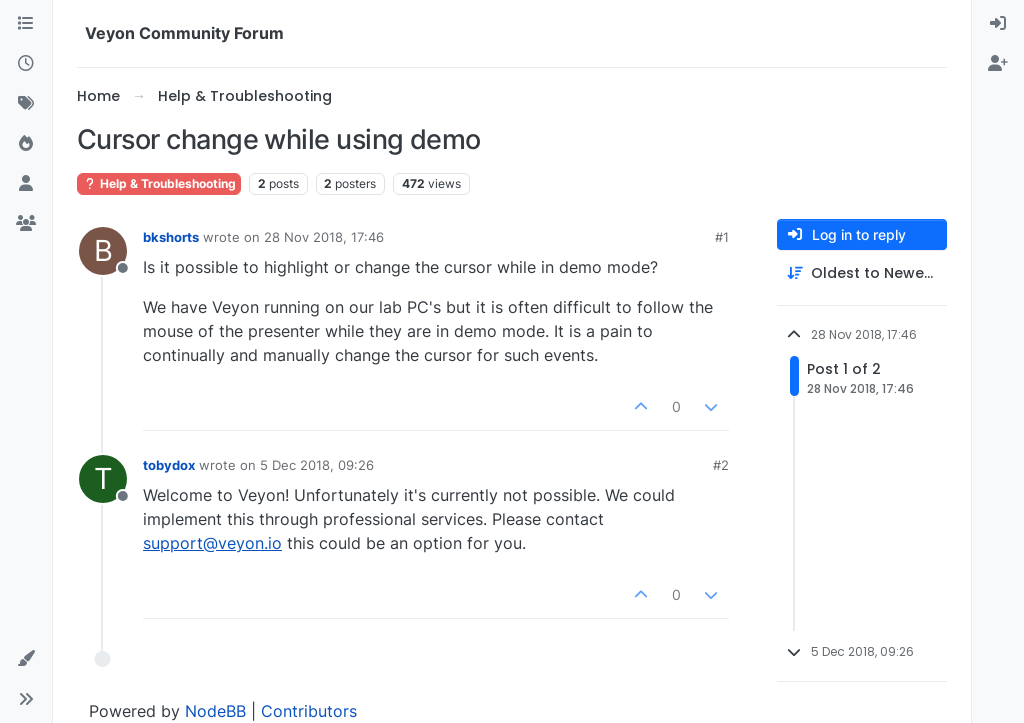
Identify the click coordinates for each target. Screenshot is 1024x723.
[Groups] (26, 224)
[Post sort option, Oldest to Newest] (862, 273)
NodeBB (215, 711)
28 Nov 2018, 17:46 (324, 237)
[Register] (998, 64)
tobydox (169, 465)
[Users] (26, 184)
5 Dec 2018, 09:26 (317, 465)
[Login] (998, 24)
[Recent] (26, 64)
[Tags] (26, 104)
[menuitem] (998, 24)
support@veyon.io (212, 543)
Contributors (309, 711)
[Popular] (26, 144)
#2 (721, 465)
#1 (722, 237)
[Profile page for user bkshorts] (103, 251)
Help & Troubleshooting (159, 183)
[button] (26, 659)
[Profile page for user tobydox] (103, 479)
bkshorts (171, 237)
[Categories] (26, 24)
